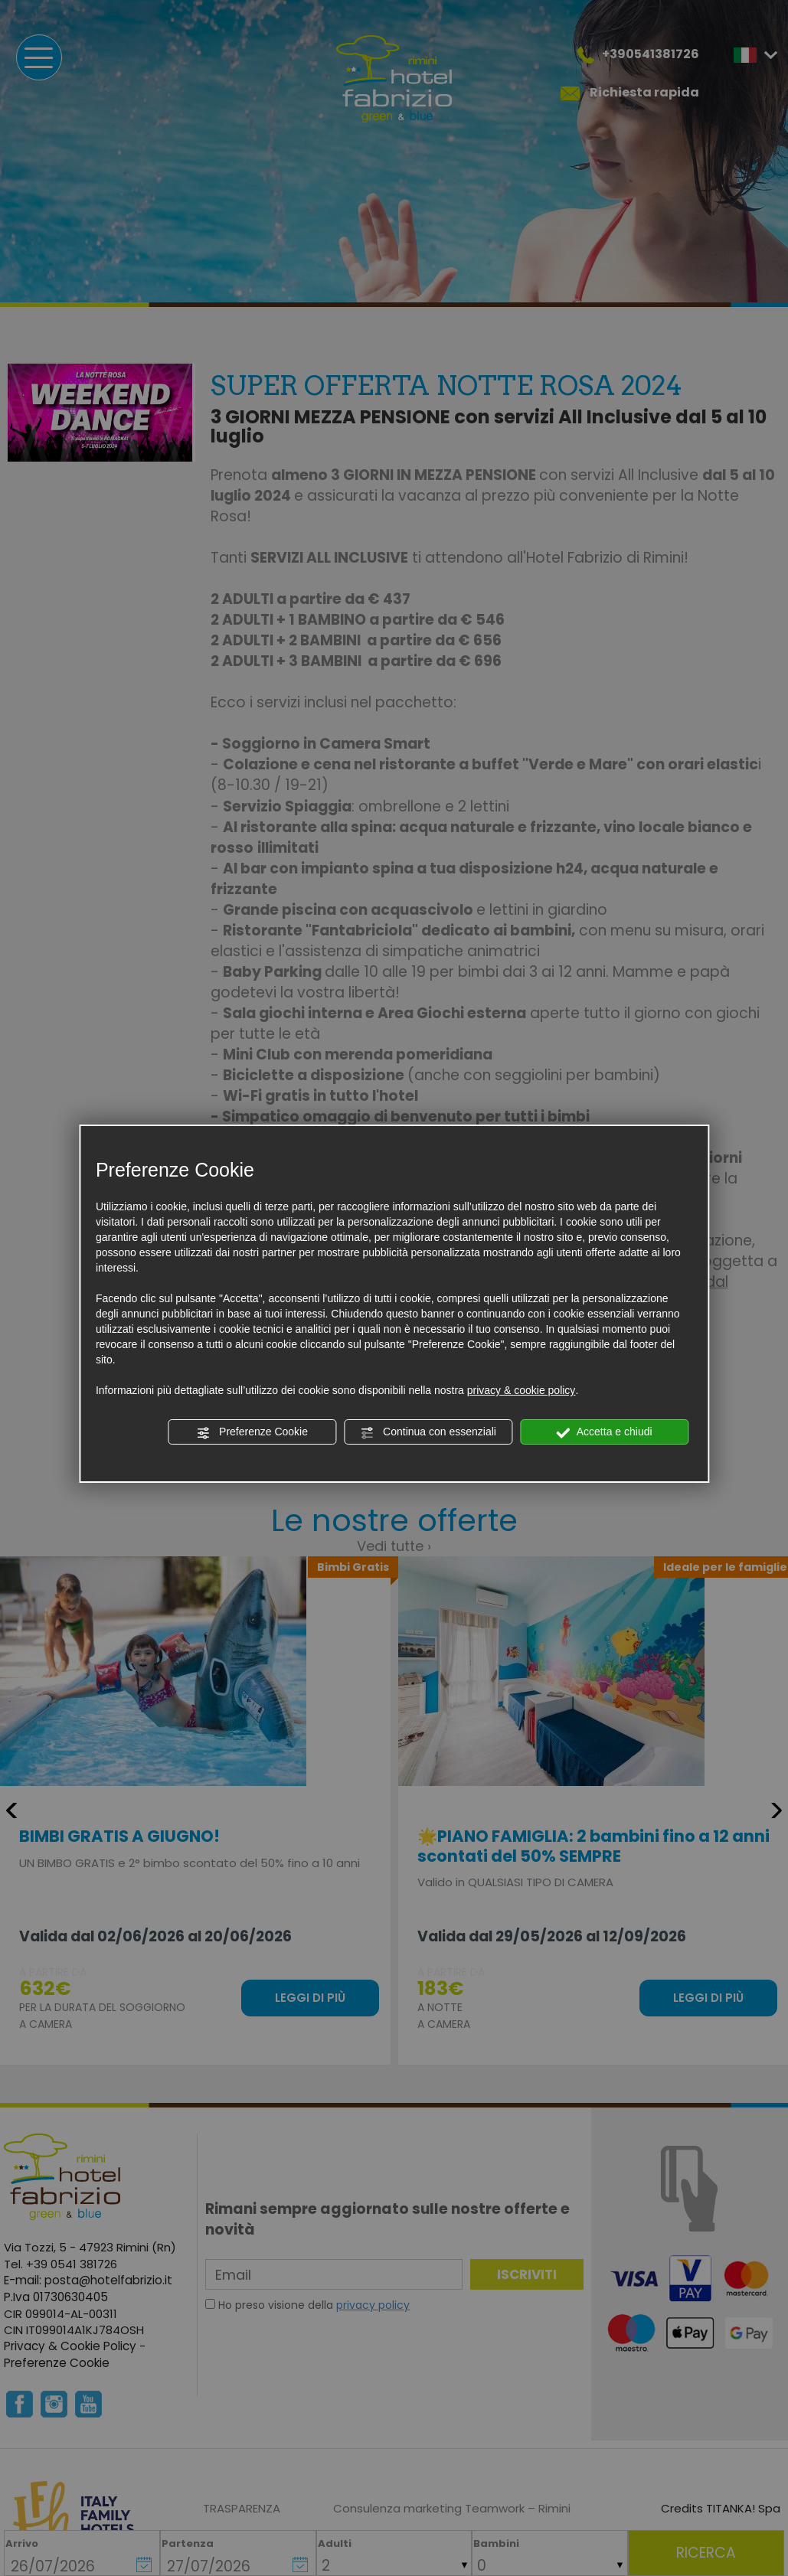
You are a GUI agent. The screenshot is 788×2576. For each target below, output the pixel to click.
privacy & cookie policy (521, 1390)
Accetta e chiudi (604, 1432)
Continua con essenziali (428, 1432)
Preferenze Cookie (252, 1432)
